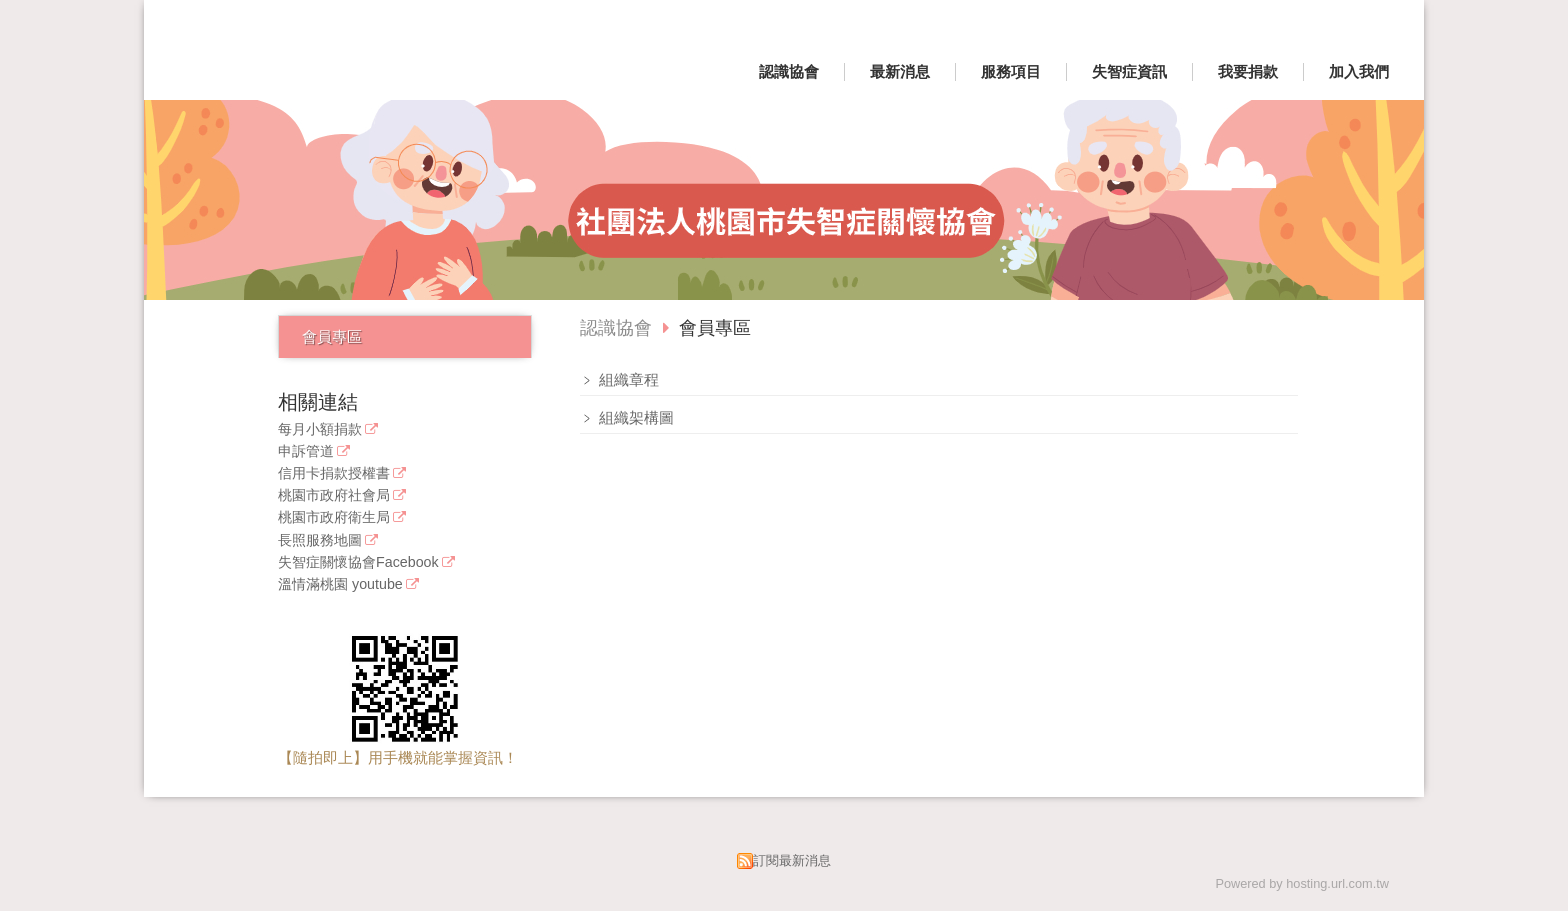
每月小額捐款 (320, 429)
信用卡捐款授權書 (334, 473)
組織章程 (627, 379)
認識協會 (616, 328)
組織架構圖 (634, 417)
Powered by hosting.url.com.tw (1302, 883)
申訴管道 (306, 451)
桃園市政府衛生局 (334, 517)
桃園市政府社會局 (334, 495)
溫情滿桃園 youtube (340, 584)
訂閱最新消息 (792, 860)
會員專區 (332, 336)
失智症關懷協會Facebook (358, 562)
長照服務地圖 (320, 540)
